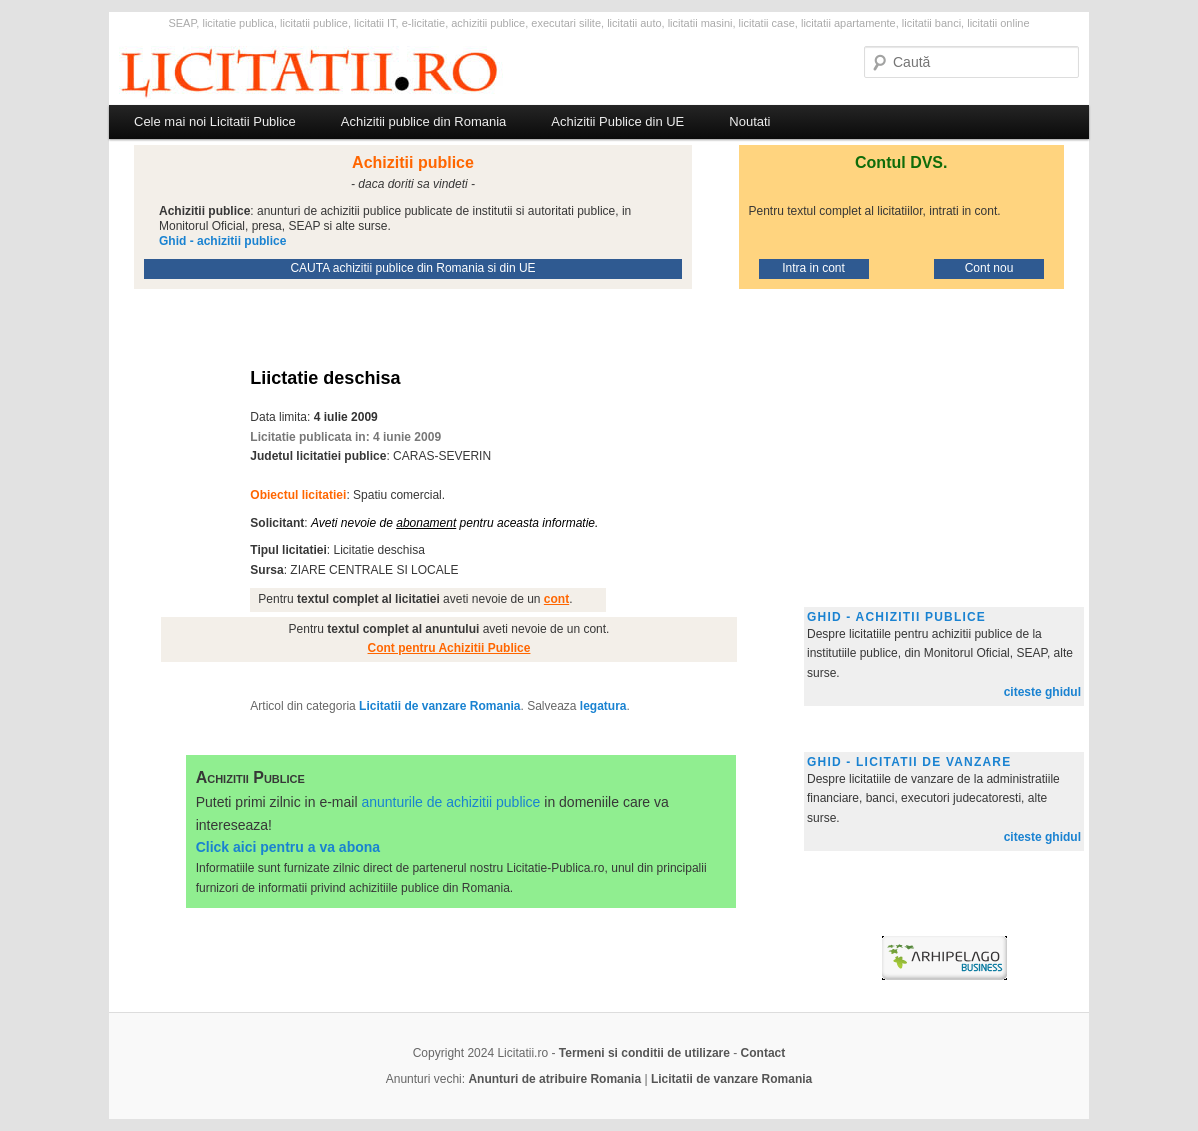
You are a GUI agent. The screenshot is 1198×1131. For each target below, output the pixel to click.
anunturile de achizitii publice (450, 802)
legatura (603, 706)
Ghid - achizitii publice (896, 617)
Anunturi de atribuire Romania (554, 1079)
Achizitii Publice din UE (617, 121)
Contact (763, 1053)
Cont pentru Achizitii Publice (449, 648)
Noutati (749, 121)
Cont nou (989, 268)
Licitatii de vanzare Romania (439, 706)
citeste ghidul (1042, 692)
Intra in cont (813, 268)
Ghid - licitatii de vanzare (909, 762)
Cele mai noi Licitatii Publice (215, 121)
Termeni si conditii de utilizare (644, 1053)
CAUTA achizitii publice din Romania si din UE (412, 268)
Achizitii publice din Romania (423, 121)
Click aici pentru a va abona (288, 847)
